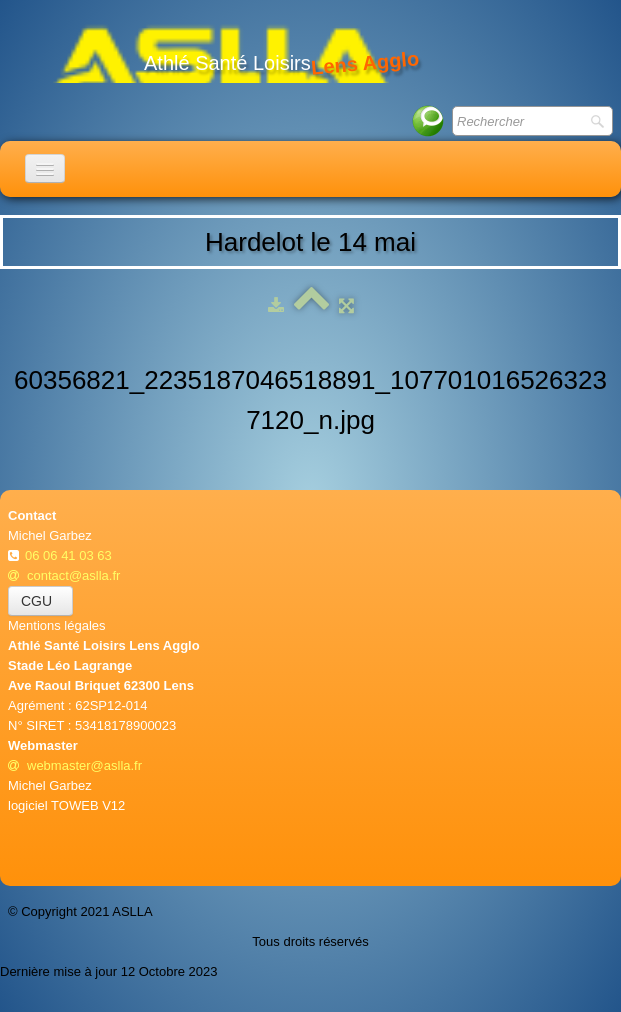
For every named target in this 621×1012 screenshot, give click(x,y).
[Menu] (45, 168)
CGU (40, 601)
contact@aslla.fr (64, 575)
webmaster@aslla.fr (75, 765)
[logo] (221, 52)
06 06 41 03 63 (70, 555)
